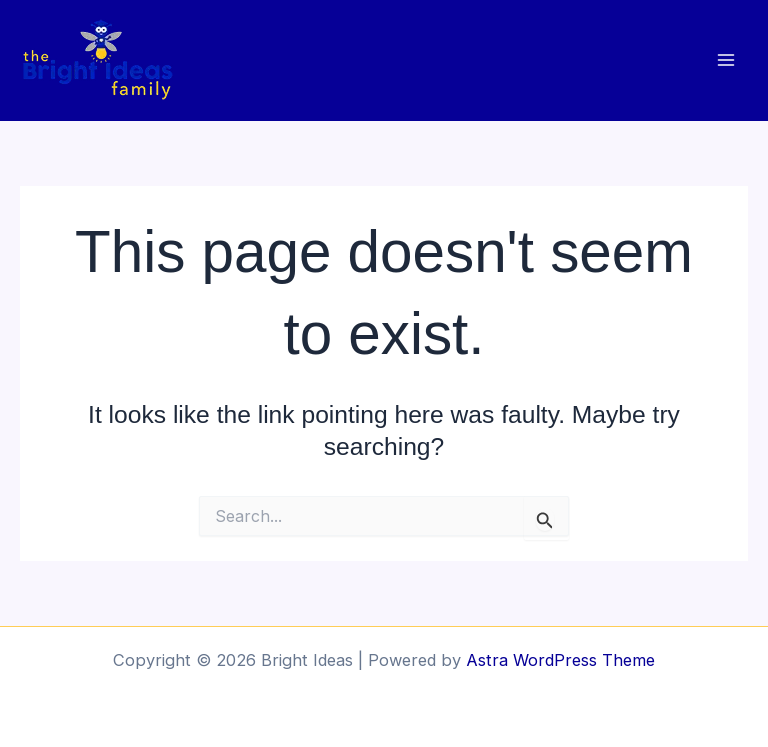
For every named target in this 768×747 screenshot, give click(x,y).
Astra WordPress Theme (560, 660)
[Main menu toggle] (725, 60)
